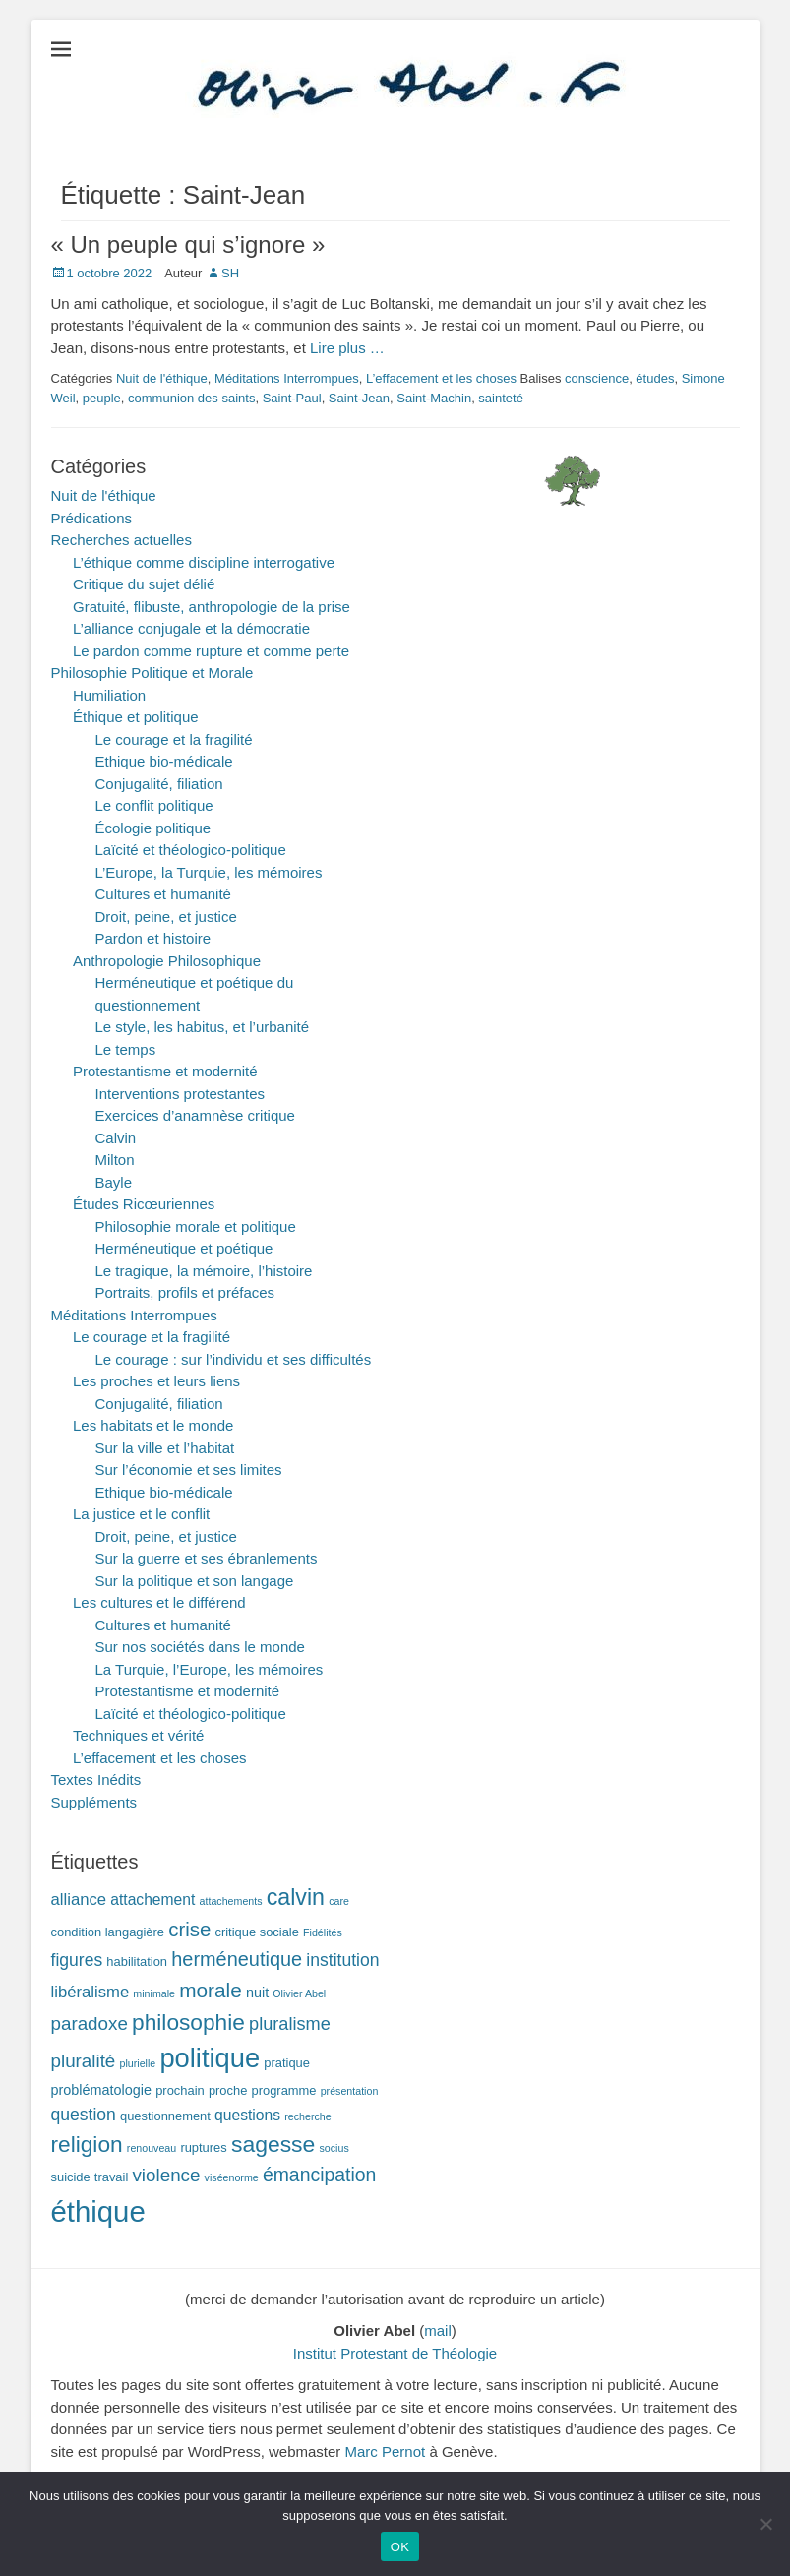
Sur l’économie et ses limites (188, 1469)
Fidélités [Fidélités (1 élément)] (322, 1932)
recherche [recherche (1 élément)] (307, 2116)
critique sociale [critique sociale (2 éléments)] (257, 1932)
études (655, 378)
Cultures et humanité (163, 894)
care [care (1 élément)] (339, 1901)
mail (438, 2330)
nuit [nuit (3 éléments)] (257, 1992)
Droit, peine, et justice (166, 916)
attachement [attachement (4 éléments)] (152, 1899)
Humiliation (109, 695)
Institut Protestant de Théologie (395, 2353)
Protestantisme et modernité (165, 1071)
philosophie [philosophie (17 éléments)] (188, 2022)
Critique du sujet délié (143, 584)
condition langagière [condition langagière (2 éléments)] (108, 1932)
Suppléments (94, 1802)
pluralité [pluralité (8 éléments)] (83, 2061)
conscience (597, 378)
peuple (102, 398)
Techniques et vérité (138, 1735)
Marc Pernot (385, 2451)
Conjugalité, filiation (159, 783)
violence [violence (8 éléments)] (166, 2175)
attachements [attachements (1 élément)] (231, 1901)
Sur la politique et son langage (194, 1580)
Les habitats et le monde (153, 1425)
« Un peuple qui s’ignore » (188, 244)
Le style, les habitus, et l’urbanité (202, 1026)
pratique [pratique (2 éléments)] (287, 2062)
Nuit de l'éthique (162, 378)
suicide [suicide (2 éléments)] (71, 2177)
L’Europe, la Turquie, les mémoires (209, 872)
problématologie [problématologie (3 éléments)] (101, 2090)
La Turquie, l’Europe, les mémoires (209, 1669)
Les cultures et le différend (159, 1602)
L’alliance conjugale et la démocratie (191, 628)
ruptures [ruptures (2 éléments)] (203, 2147)
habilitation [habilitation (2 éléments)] (136, 1961)
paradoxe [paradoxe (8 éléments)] (89, 2023)
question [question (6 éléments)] (83, 2114)
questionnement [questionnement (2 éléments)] (165, 2116)
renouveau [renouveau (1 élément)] (151, 2148)
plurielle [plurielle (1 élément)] (138, 2063)
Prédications (92, 518)
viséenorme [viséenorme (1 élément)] (232, 2177)
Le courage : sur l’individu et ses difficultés (233, 1359)
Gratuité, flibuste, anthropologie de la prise (211, 606)
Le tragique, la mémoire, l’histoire (204, 1270)
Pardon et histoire (153, 938)
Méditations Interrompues (286, 378)
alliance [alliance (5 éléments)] (79, 1899)
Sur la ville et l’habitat (165, 1448)
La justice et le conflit (141, 1513)
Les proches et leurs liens (156, 1381)
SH (230, 273)
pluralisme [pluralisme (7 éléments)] (290, 2024)
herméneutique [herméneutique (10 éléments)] (236, 1959)
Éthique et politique (136, 716)
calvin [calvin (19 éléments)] (296, 1897)
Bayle (114, 1182)
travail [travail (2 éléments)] (111, 2177)
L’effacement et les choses (441, 378)
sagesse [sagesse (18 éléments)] (273, 2144)
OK (400, 2547)
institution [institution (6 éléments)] (342, 1960)
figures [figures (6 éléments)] (77, 1960)
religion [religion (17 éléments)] (87, 2144)
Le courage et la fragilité (174, 739)
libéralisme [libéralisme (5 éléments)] (90, 1992)
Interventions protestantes (180, 1093)
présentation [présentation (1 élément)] (350, 2091)
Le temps (125, 1049)
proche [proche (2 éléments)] (228, 2090)
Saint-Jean (359, 398)
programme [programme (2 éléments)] (284, 2090)
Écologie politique (153, 828)
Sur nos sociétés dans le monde (200, 1646)
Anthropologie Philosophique (167, 960)
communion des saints (191, 398)
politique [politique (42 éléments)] (209, 2058)
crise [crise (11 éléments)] (189, 1929)
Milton (115, 1159)
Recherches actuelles (121, 539)
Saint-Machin (433, 398)
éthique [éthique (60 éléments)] (98, 2211)
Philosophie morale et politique (195, 1226)
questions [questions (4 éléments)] (247, 2115)
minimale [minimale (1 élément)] (154, 1993)
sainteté (500, 398)
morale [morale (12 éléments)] (210, 1990)
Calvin (116, 1138)
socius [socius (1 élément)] (334, 2148)
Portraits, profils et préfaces (185, 1292)
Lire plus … (347, 347)
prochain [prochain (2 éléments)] (180, 2090)
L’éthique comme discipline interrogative (203, 562)
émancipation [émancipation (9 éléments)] (320, 2174)
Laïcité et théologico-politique (190, 849)
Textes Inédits (96, 1779)
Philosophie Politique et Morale (152, 672)
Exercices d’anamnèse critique (195, 1115)
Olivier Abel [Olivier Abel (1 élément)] (299, 1993)
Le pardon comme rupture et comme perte (211, 651)
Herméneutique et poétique (184, 1248)
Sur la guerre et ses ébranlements (206, 1558)
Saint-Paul (292, 398)
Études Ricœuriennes (143, 1204)
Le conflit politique (154, 805)
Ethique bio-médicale (164, 761)
